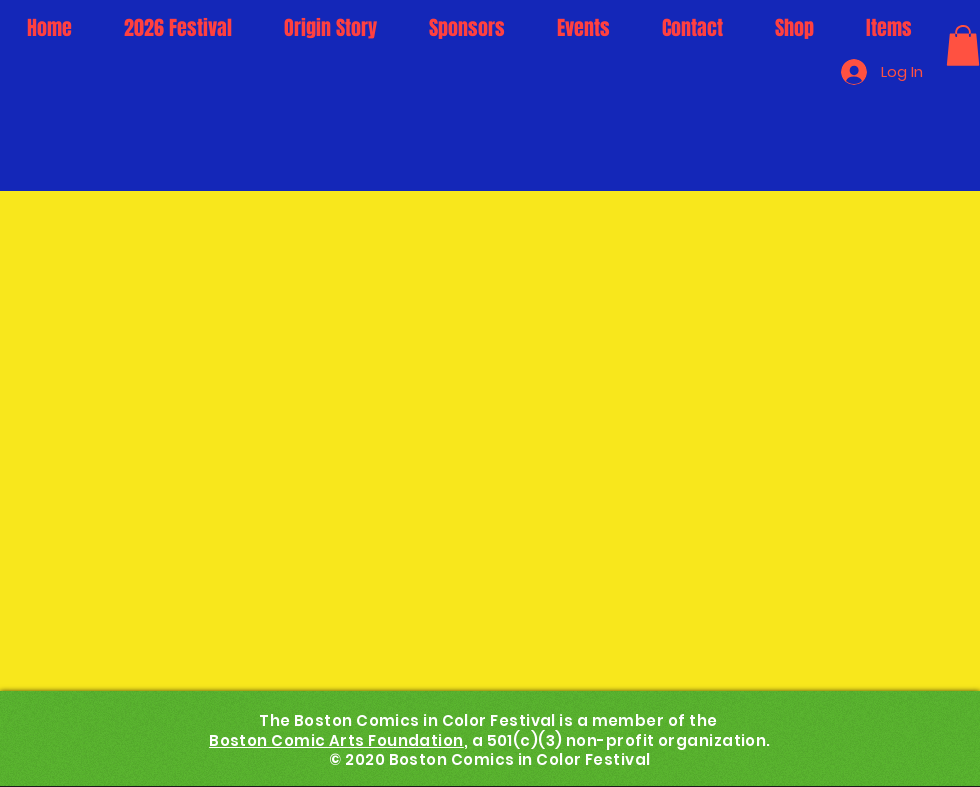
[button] (963, 45)
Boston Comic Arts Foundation (336, 740)
